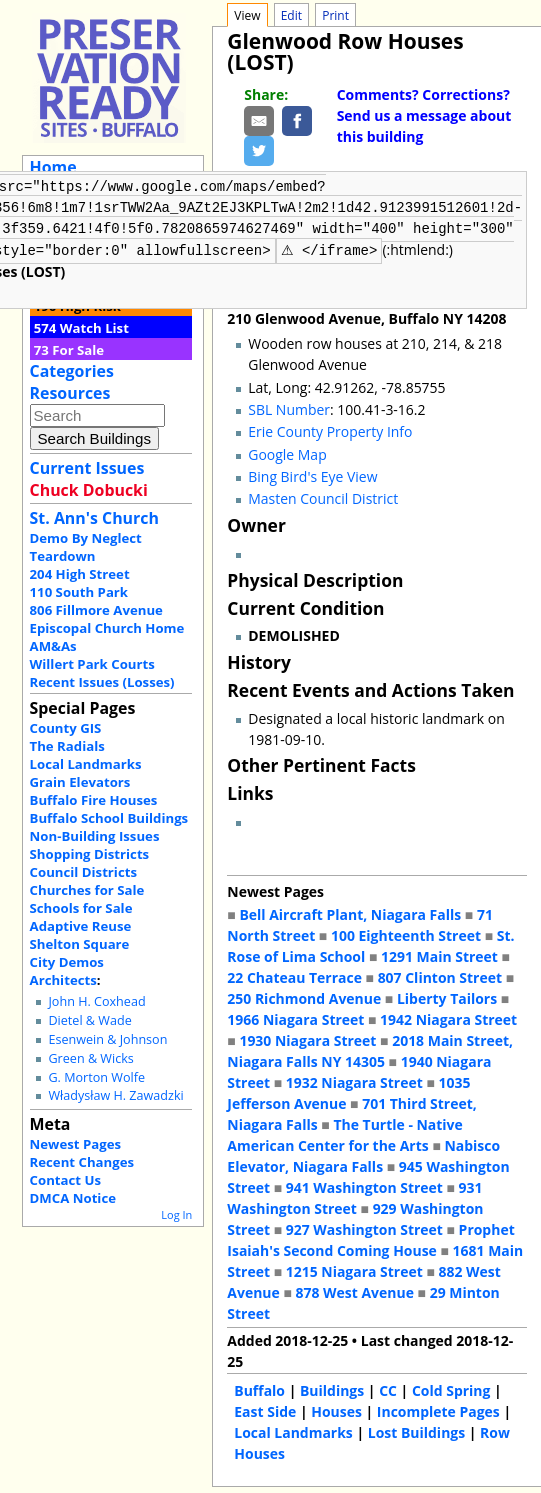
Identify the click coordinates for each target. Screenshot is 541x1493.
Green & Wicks (90, 1058)
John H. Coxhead (96, 1001)
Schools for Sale (81, 908)
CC (388, 1388)
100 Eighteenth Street (406, 933)
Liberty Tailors (447, 996)
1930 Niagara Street (307, 1038)
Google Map (287, 452)
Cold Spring (451, 1388)
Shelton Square (80, 944)
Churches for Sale (87, 890)
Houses (336, 1409)
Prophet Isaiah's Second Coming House (370, 1238)
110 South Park (79, 592)
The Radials (67, 746)
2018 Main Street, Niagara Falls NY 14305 (370, 1049)
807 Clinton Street (440, 975)
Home (53, 167)
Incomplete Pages (438, 1409)
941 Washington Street (364, 1185)
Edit (291, 15)
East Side (265, 1409)
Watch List (94, 328)
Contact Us (65, 1180)
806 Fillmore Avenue (96, 610)
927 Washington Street (364, 1227)
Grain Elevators (80, 782)
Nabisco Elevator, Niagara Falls (363, 1154)
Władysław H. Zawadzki (115, 1095)
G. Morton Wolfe (96, 1077)
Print (335, 15)
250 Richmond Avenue (304, 996)
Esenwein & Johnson (107, 1039)
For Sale (78, 350)
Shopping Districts (90, 854)
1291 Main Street (439, 954)
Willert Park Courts (92, 664)
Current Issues (87, 468)
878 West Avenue (354, 1290)
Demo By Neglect (86, 538)
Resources (70, 393)
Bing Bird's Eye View (312, 474)
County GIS (66, 728)
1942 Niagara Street (448, 1017)
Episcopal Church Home (107, 628)
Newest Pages (75, 1144)
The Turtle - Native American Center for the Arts (345, 1133)
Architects (63, 980)
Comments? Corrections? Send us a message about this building (424, 115)
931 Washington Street (354, 1196)
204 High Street (80, 574)
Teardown (63, 556)
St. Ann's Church (94, 518)
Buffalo (259, 1388)
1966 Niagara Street (295, 1017)
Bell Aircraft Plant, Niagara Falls (350, 912)
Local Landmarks (86, 764)
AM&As (53, 646)
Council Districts (83, 872)
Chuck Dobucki (89, 490)
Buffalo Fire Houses (94, 800)
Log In (176, 1214)
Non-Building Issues (95, 836)
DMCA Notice (73, 1198)
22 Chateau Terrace (294, 975)
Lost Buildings (416, 1430)
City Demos (67, 962)
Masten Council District (323, 496)
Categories (72, 371)
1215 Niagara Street (354, 1269)
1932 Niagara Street (354, 1080)
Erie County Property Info (330, 429)
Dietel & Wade (89, 1020)
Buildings (332, 1388)
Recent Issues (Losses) (102, 682)
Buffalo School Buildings (109, 818)
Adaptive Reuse (81, 926)
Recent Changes (82, 1162)
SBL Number (289, 407)
